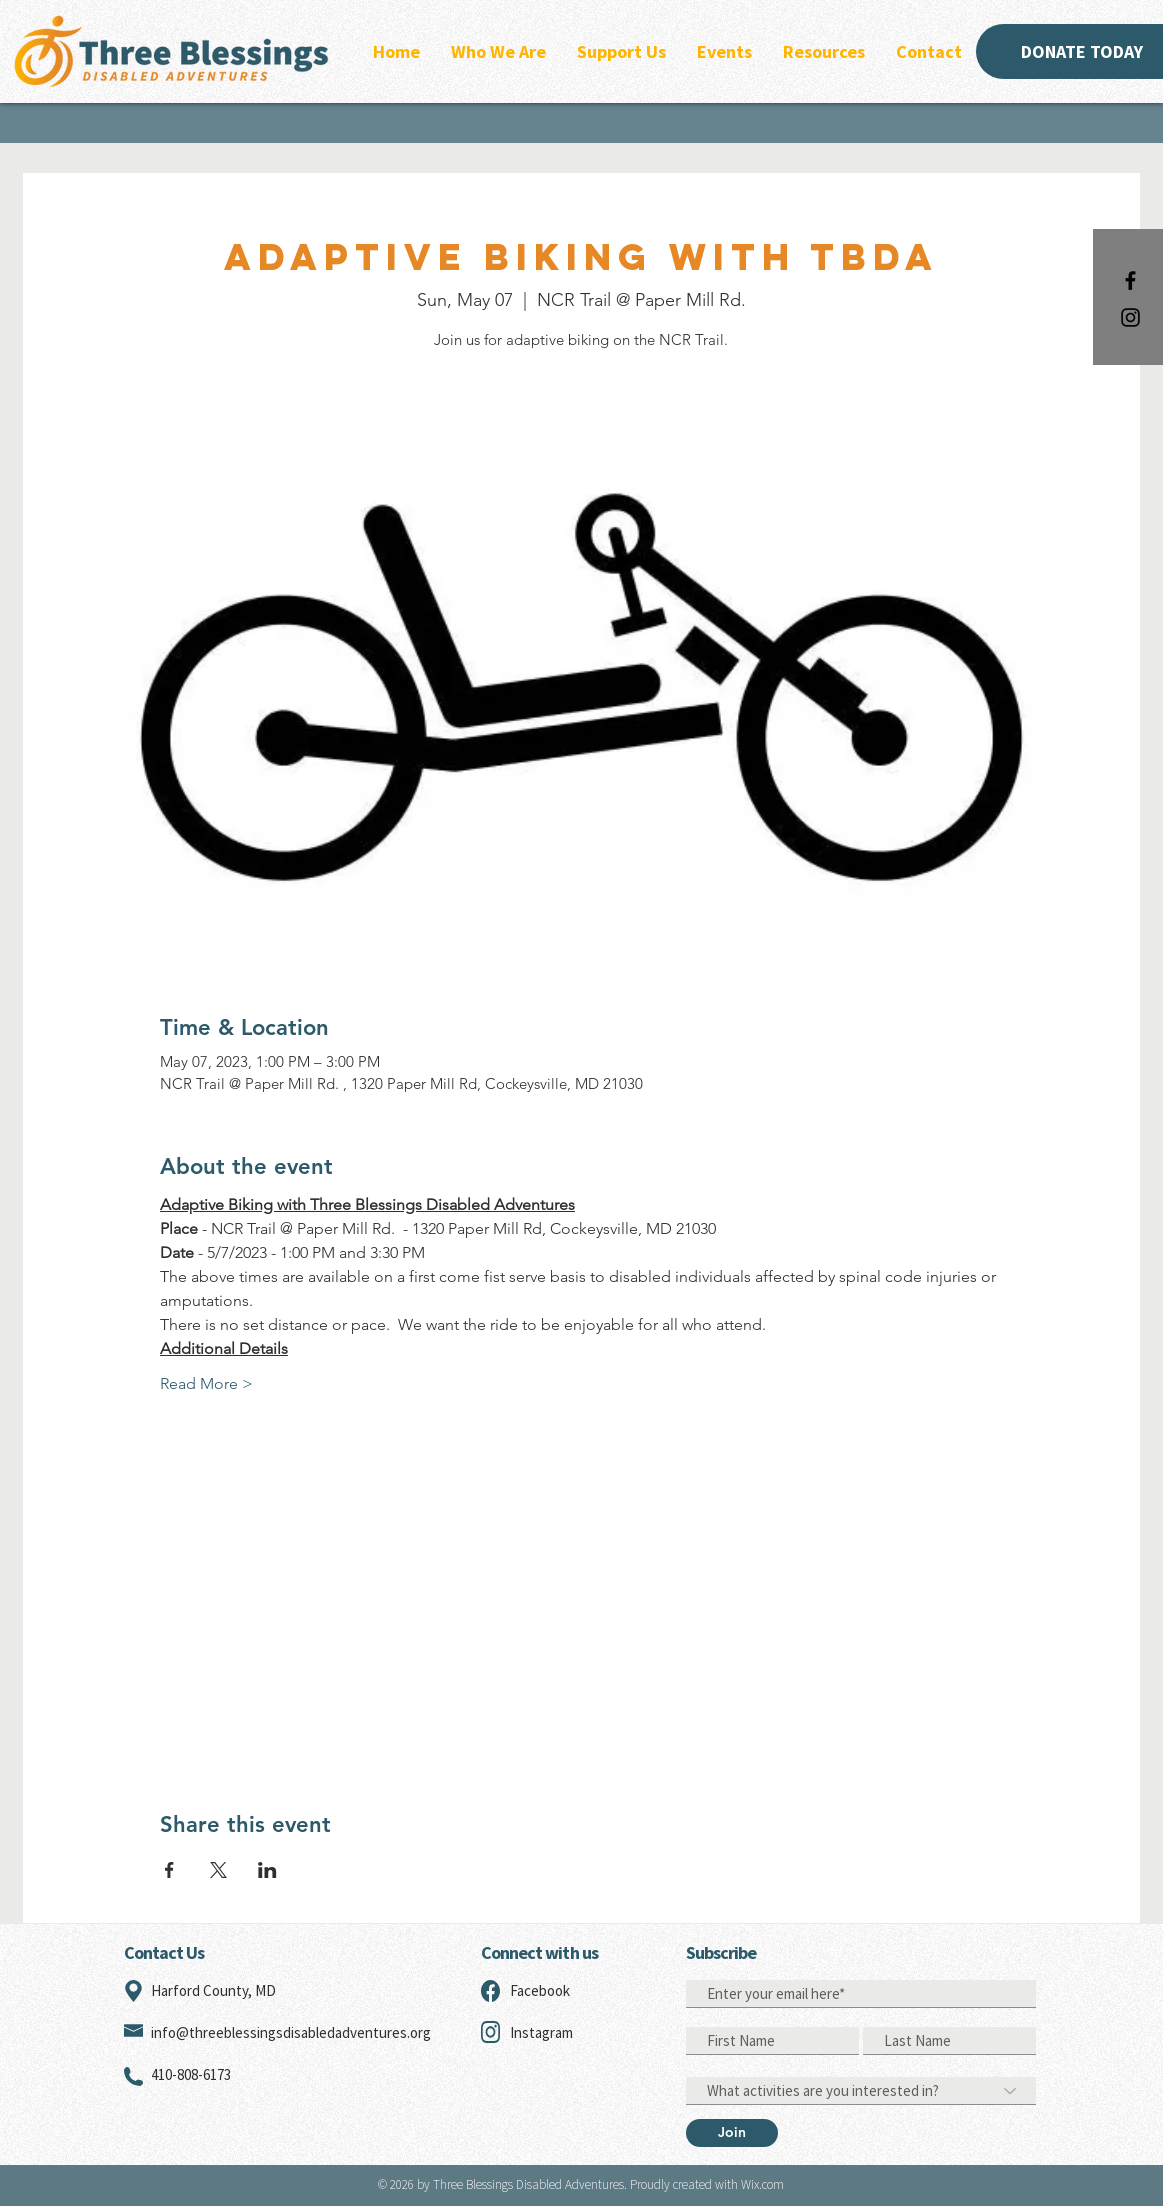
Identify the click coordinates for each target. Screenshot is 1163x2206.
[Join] (732, 2133)
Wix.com (762, 2184)
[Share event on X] (218, 1870)
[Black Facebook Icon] (1130, 280)
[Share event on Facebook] (169, 1870)
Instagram (541, 2032)
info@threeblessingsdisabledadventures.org (291, 2032)
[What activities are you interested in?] (861, 2091)
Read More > (206, 1383)
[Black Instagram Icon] (1130, 317)
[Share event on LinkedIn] (267, 1870)
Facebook (540, 1990)
